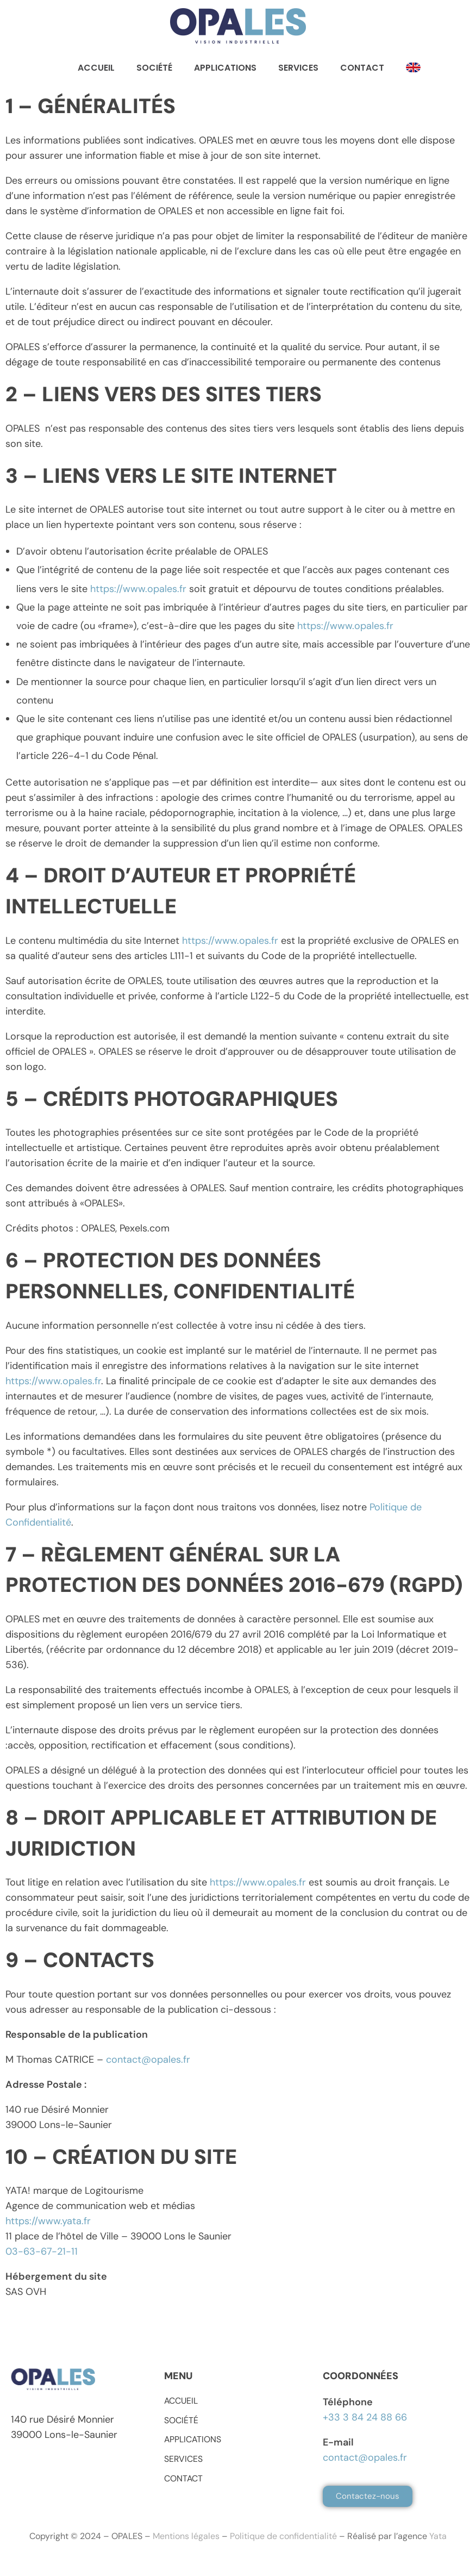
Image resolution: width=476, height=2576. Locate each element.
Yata (438, 2536)
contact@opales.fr (148, 2059)
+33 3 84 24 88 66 (365, 2417)
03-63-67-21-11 (41, 2251)
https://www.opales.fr (138, 588)
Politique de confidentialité (283, 2536)
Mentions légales (186, 2536)
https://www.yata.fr (48, 2220)
